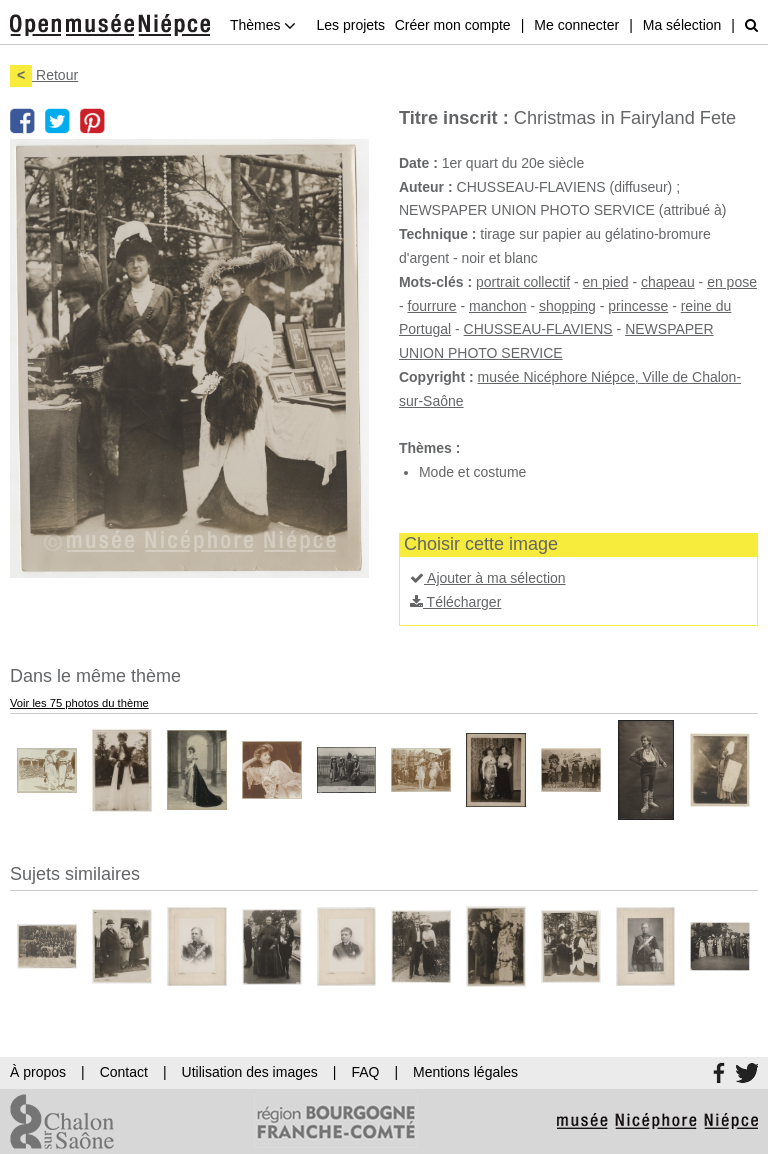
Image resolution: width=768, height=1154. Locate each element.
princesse (638, 306)
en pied (606, 282)
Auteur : (426, 187)
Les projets (350, 25)
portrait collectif (523, 282)
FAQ (365, 1072)
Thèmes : (429, 448)
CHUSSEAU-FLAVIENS (538, 329)
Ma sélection (682, 25)
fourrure (432, 306)
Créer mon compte (453, 25)
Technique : (438, 234)
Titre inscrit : (454, 118)
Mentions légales (465, 1072)
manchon (498, 306)
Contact (124, 1072)
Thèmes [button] (263, 25)
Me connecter (576, 25)
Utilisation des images (250, 1072)
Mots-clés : (435, 282)
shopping (567, 306)
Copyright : (436, 377)
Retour (44, 75)
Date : (418, 163)
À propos (38, 1072)
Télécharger (455, 602)
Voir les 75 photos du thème (79, 703)
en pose (732, 282)
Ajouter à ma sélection (488, 578)
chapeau (668, 282)
